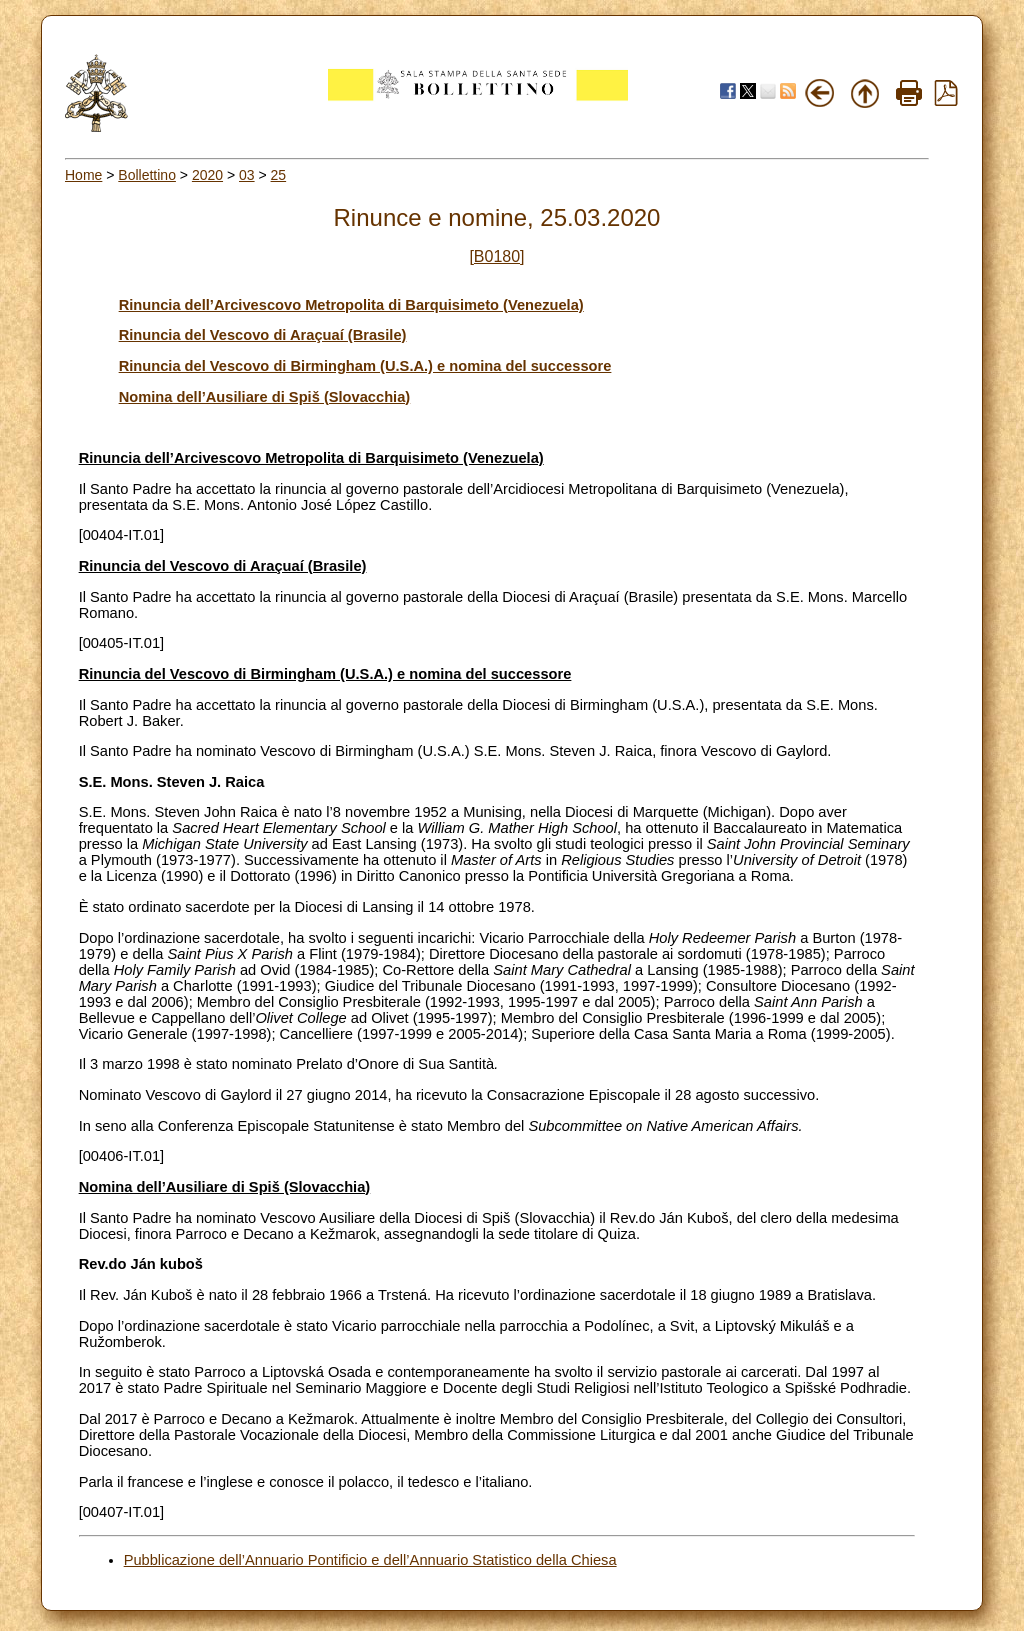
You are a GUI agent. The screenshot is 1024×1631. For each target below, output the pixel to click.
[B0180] (496, 256)
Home (83, 175)
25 (279, 175)
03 (247, 175)
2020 (207, 175)
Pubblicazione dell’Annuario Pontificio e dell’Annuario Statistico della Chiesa (370, 1560)
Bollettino (147, 175)
